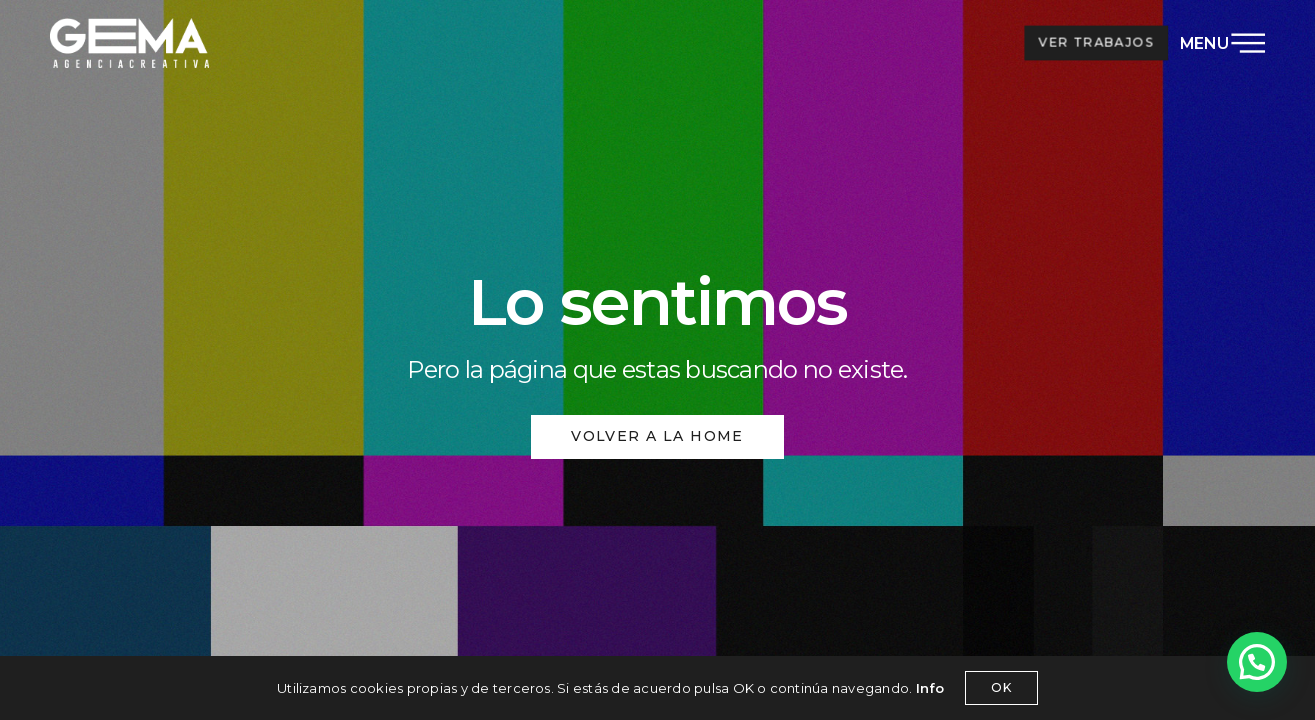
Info (930, 688)
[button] (1257, 662)
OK (1001, 687)
